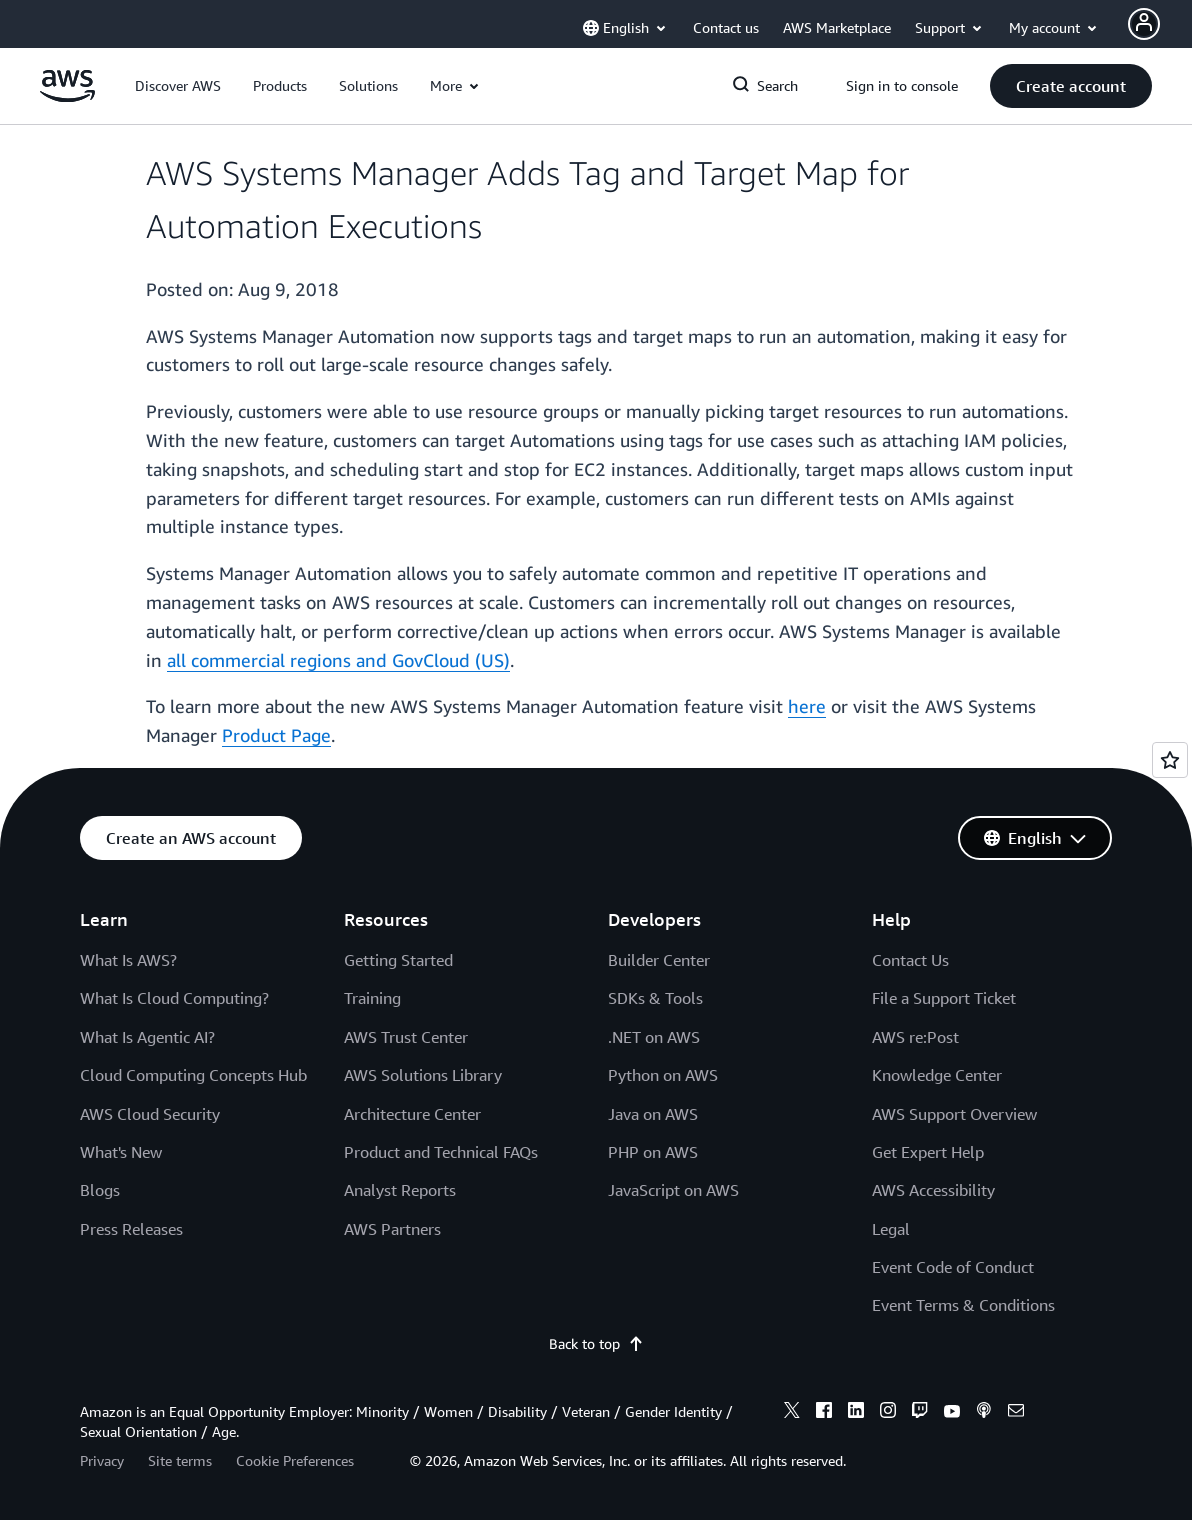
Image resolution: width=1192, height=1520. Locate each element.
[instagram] (888, 1413)
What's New (121, 1152)
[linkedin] (856, 1413)
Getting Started (398, 960)
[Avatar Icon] (1144, 24)
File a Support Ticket (944, 998)
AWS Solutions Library (423, 1075)
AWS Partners (392, 1229)
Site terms (180, 1460)
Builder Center (659, 960)
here (807, 706)
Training (372, 998)
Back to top (596, 1343)
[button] (178, 86)
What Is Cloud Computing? (174, 998)
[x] (792, 1413)
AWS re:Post (915, 1037)
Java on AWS (653, 1114)
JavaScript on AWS (673, 1190)
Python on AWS (663, 1075)
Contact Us (910, 960)
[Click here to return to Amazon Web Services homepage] (67, 96)
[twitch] (920, 1413)
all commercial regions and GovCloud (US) (338, 660)
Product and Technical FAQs (441, 1152)
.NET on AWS (654, 1037)
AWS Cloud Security (150, 1114)
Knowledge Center (937, 1075)
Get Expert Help (928, 1152)
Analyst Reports (400, 1190)
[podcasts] (984, 1413)
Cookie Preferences (295, 1460)
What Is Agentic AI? (147, 1037)
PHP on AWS (653, 1152)
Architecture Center (412, 1114)
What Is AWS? (128, 960)
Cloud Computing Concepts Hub (193, 1075)
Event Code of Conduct (953, 1267)
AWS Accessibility (933, 1190)
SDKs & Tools (655, 998)
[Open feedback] (1170, 760)
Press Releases (131, 1229)
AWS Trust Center (406, 1037)
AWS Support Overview (954, 1114)
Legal (891, 1229)
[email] (1016, 1413)
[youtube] (952, 1413)
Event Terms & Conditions (963, 1305)
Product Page (276, 735)
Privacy (102, 1460)
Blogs (100, 1190)
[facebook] (824, 1413)
